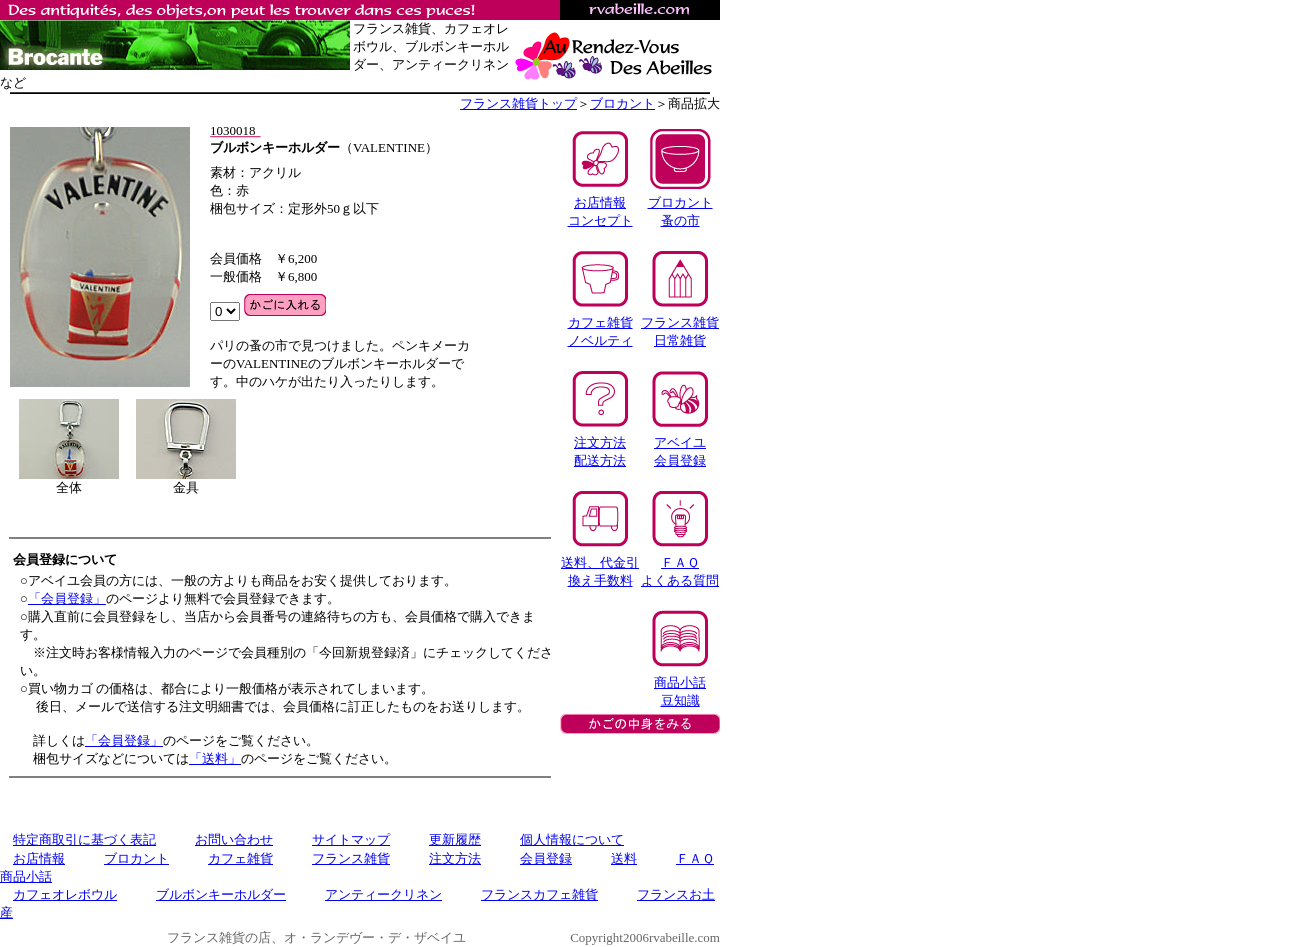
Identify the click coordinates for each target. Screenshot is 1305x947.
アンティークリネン (383, 894)
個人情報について (572, 839)
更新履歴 (455, 839)
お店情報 (39, 858)
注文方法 (455, 858)
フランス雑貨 (351, 858)
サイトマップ (351, 839)
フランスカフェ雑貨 (539, 894)
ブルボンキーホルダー (221, 894)
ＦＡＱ (695, 858)
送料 (624, 858)
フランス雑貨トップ (518, 103)
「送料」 (215, 758)
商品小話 (26, 876)
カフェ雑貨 (240, 858)
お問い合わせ (234, 839)
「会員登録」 (67, 598)
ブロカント (622, 103)
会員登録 (546, 858)
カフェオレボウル (65, 894)
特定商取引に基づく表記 (84, 839)
